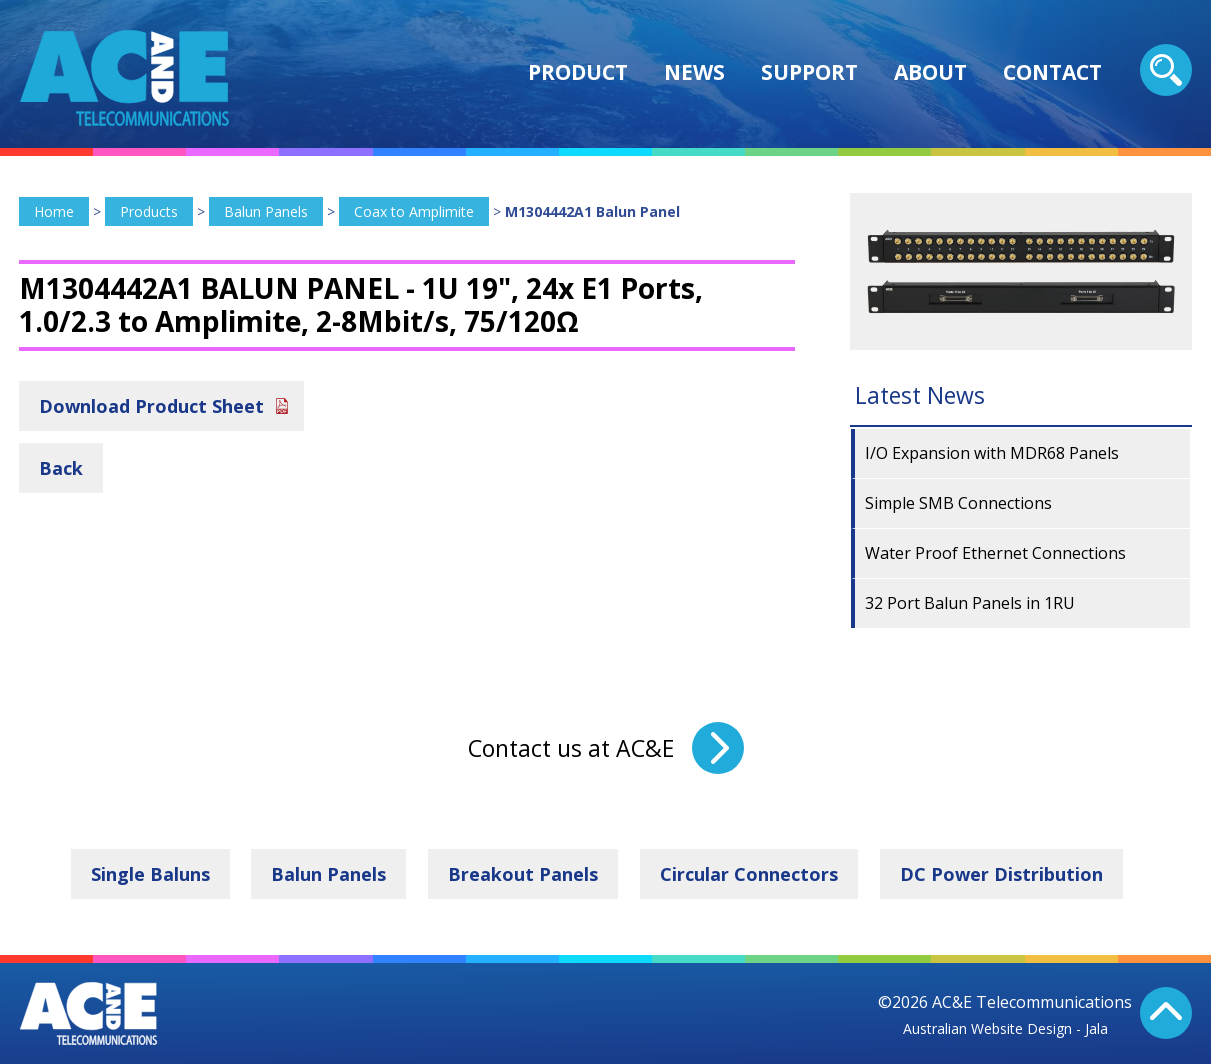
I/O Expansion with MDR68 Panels (992, 453)
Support (809, 72)
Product (578, 72)
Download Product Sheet (151, 406)
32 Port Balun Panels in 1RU (970, 603)
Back (61, 468)
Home (54, 211)
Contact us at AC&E (571, 748)
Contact (1052, 72)
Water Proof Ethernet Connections (995, 553)
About (930, 72)
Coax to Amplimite (414, 211)
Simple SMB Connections (958, 503)
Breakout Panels (523, 874)
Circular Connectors (749, 874)
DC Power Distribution (1001, 874)
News (694, 72)
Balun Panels (266, 211)
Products (149, 211)
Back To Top (1166, 1013)
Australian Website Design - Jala (1005, 1028)
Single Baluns (150, 874)
